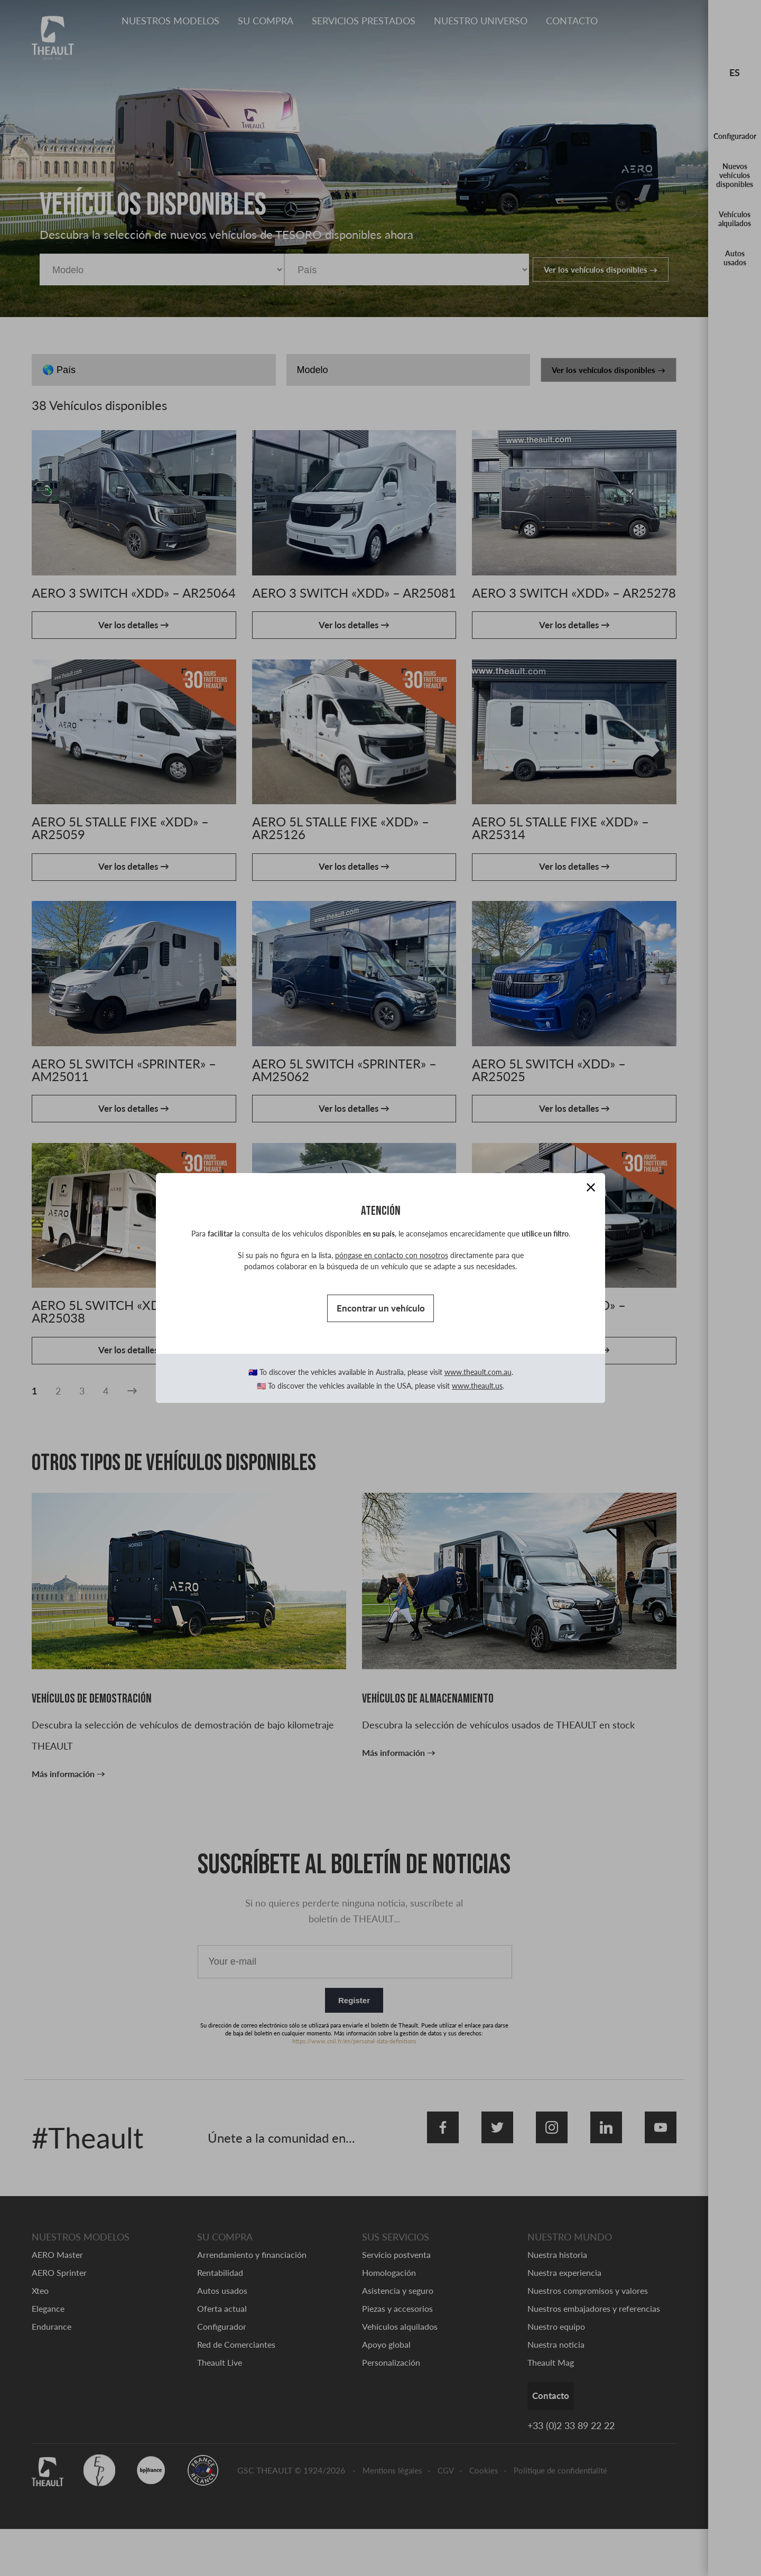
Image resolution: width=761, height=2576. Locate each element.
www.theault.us (477, 1389)
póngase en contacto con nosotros (391, 1251)
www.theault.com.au (478, 1375)
